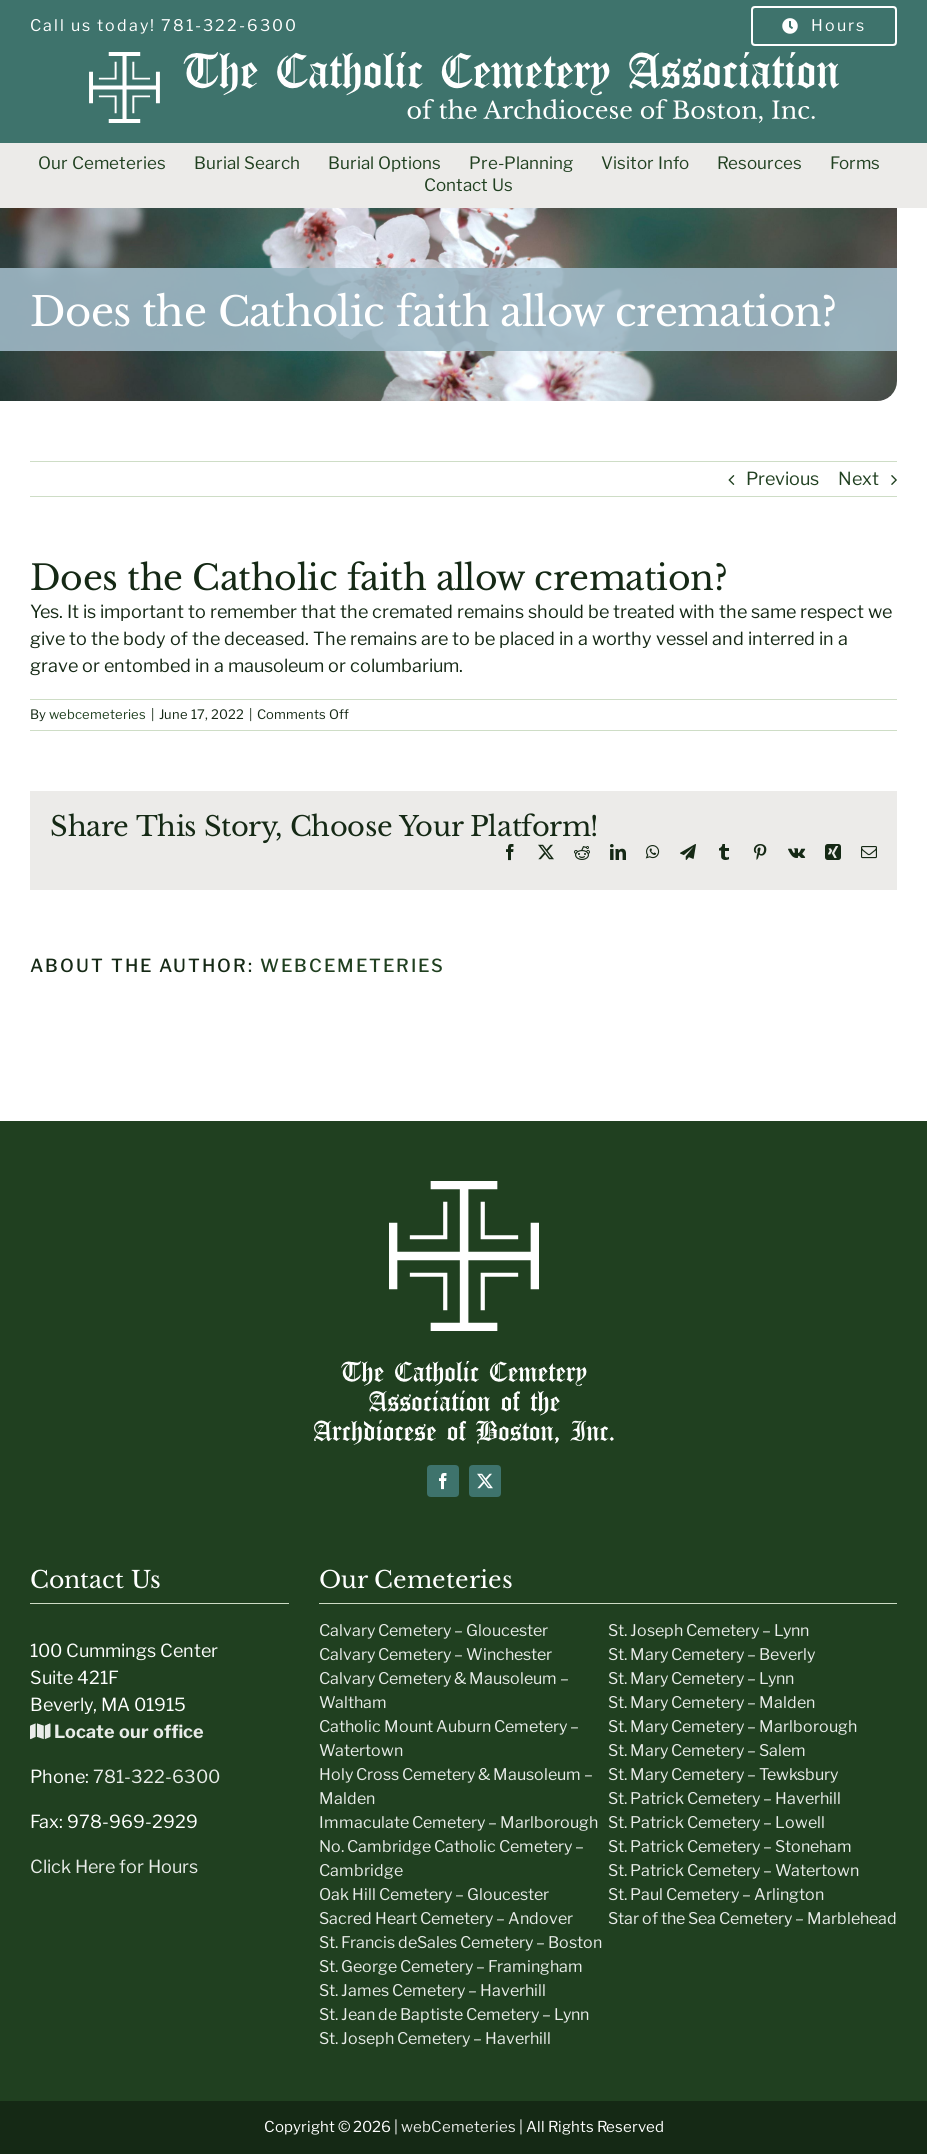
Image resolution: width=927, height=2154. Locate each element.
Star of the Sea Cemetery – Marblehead (752, 1918)
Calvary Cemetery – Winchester (435, 1654)
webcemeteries (97, 714)
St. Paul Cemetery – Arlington (716, 1894)
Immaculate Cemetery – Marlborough (458, 1822)
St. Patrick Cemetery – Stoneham (730, 1846)
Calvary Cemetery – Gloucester (433, 1630)
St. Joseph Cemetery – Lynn (708, 1630)
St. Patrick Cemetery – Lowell (716, 1822)
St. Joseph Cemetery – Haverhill (435, 2038)
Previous (782, 478)
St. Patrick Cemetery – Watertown (733, 1870)
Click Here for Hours (114, 1866)
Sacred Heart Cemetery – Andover (446, 1918)
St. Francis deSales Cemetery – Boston (460, 1942)
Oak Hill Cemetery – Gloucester (434, 1894)
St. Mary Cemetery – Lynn (701, 1678)
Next (858, 478)
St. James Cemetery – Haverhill (432, 1990)
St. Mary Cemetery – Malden (711, 1702)
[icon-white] (464, 1189)
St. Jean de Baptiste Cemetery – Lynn (454, 2014)
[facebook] (443, 1481)
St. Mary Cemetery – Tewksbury (723, 1774)
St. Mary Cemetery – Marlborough (732, 1726)
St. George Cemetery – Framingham (451, 1966)
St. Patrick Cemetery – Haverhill (724, 1798)
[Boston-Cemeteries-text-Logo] (464, 1369)
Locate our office (117, 1731)
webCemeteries (458, 2127)
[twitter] (485, 1481)
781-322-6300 (156, 1776)
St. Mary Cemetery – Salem (707, 1750)
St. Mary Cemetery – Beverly (711, 1654)
